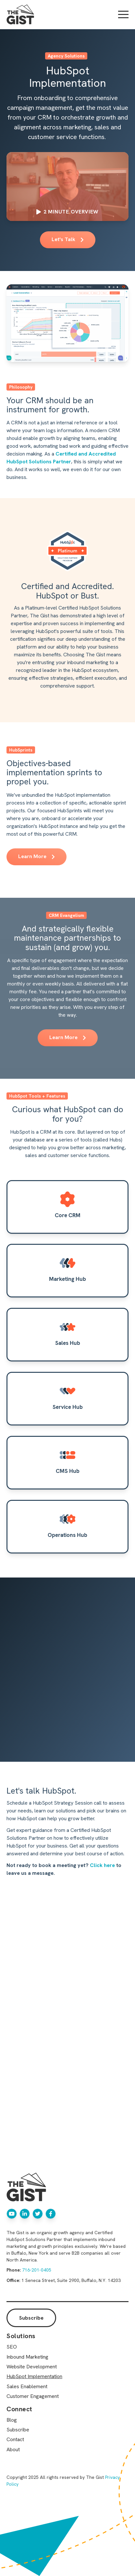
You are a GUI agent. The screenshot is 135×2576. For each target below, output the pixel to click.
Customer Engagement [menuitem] (32, 2396)
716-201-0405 (36, 2270)
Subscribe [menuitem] (17, 2429)
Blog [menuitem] (11, 2419)
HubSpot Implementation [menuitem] (34, 2376)
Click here (102, 1865)
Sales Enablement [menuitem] (26, 2386)
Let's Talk (68, 239)
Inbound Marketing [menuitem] (27, 2356)
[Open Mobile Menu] (123, 15)
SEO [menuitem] (11, 2346)
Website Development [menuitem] (31, 2366)
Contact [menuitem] (15, 2439)
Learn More (36, 856)
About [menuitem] (13, 2449)
